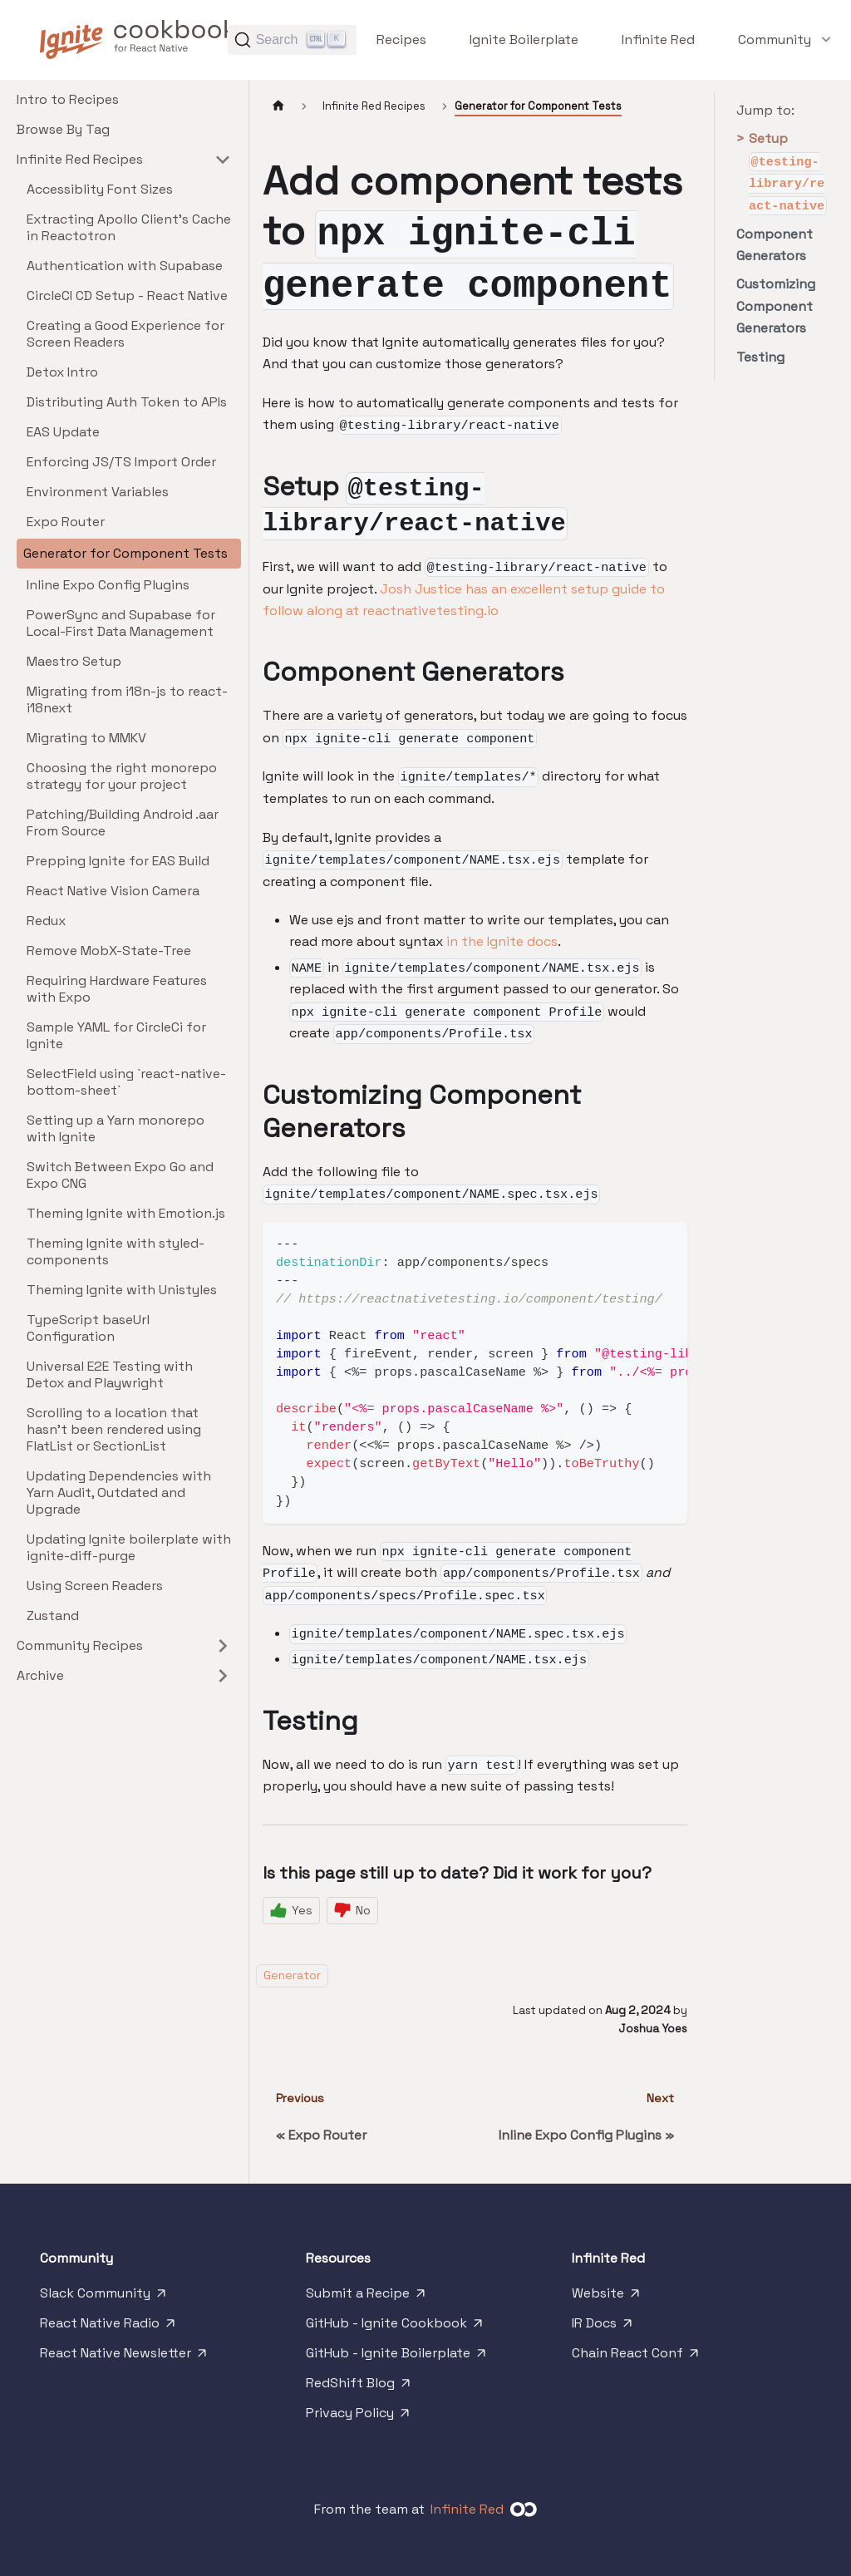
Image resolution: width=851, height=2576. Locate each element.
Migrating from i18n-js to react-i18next (127, 699)
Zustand (53, 1615)
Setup (781, 172)
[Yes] (291, 1910)
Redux (46, 920)
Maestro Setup (74, 661)
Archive (40, 1675)
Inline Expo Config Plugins (108, 585)
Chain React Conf (636, 2356)
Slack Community (104, 2296)
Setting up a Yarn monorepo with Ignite (115, 1128)
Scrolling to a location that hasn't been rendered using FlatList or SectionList (114, 1429)
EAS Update (63, 432)
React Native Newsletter (124, 2356)
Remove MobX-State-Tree (109, 950)
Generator (292, 1975)
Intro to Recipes (68, 99)
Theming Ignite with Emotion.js (126, 1213)
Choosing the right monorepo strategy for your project (122, 776)
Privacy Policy (359, 2416)
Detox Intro (62, 372)
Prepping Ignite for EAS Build (118, 860)
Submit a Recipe (367, 2296)
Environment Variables (98, 491)
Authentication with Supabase (125, 265)
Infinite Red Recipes (80, 159)
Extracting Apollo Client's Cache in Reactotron (129, 227)
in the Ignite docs (502, 941)
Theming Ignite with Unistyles (122, 1289)
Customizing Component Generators (775, 306)
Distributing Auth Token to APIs (127, 402)
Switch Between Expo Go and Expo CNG (120, 1175)
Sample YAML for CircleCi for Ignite (116, 1035)
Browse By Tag (63, 129)
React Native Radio (109, 2326)
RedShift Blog (359, 2386)
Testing (760, 357)
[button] (774, 39)
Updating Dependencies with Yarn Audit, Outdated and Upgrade (119, 1492)
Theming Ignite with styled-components (115, 1251)
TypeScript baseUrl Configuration (88, 1328)
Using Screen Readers (95, 1585)
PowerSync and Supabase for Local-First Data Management (121, 623)
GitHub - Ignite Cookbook (395, 2326)
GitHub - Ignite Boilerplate (397, 2356)
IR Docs (603, 2326)
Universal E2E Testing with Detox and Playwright (110, 1374)
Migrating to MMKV (86, 737)
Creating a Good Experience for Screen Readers (125, 334)
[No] (352, 1910)
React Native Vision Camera (113, 890)
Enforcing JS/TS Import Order (121, 461)
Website (607, 2296)
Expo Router (66, 521)
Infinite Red (467, 2509)
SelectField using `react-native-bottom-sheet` (126, 1082)
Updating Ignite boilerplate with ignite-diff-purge (129, 1547)
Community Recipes (80, 1645)
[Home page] (278, 106)
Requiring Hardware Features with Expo (117, 989)
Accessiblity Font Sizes (100, 189)
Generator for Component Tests (125, 553)
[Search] (292, 40)
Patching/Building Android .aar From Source (123, 822)
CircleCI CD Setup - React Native (127, 295)
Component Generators (774, 244)
